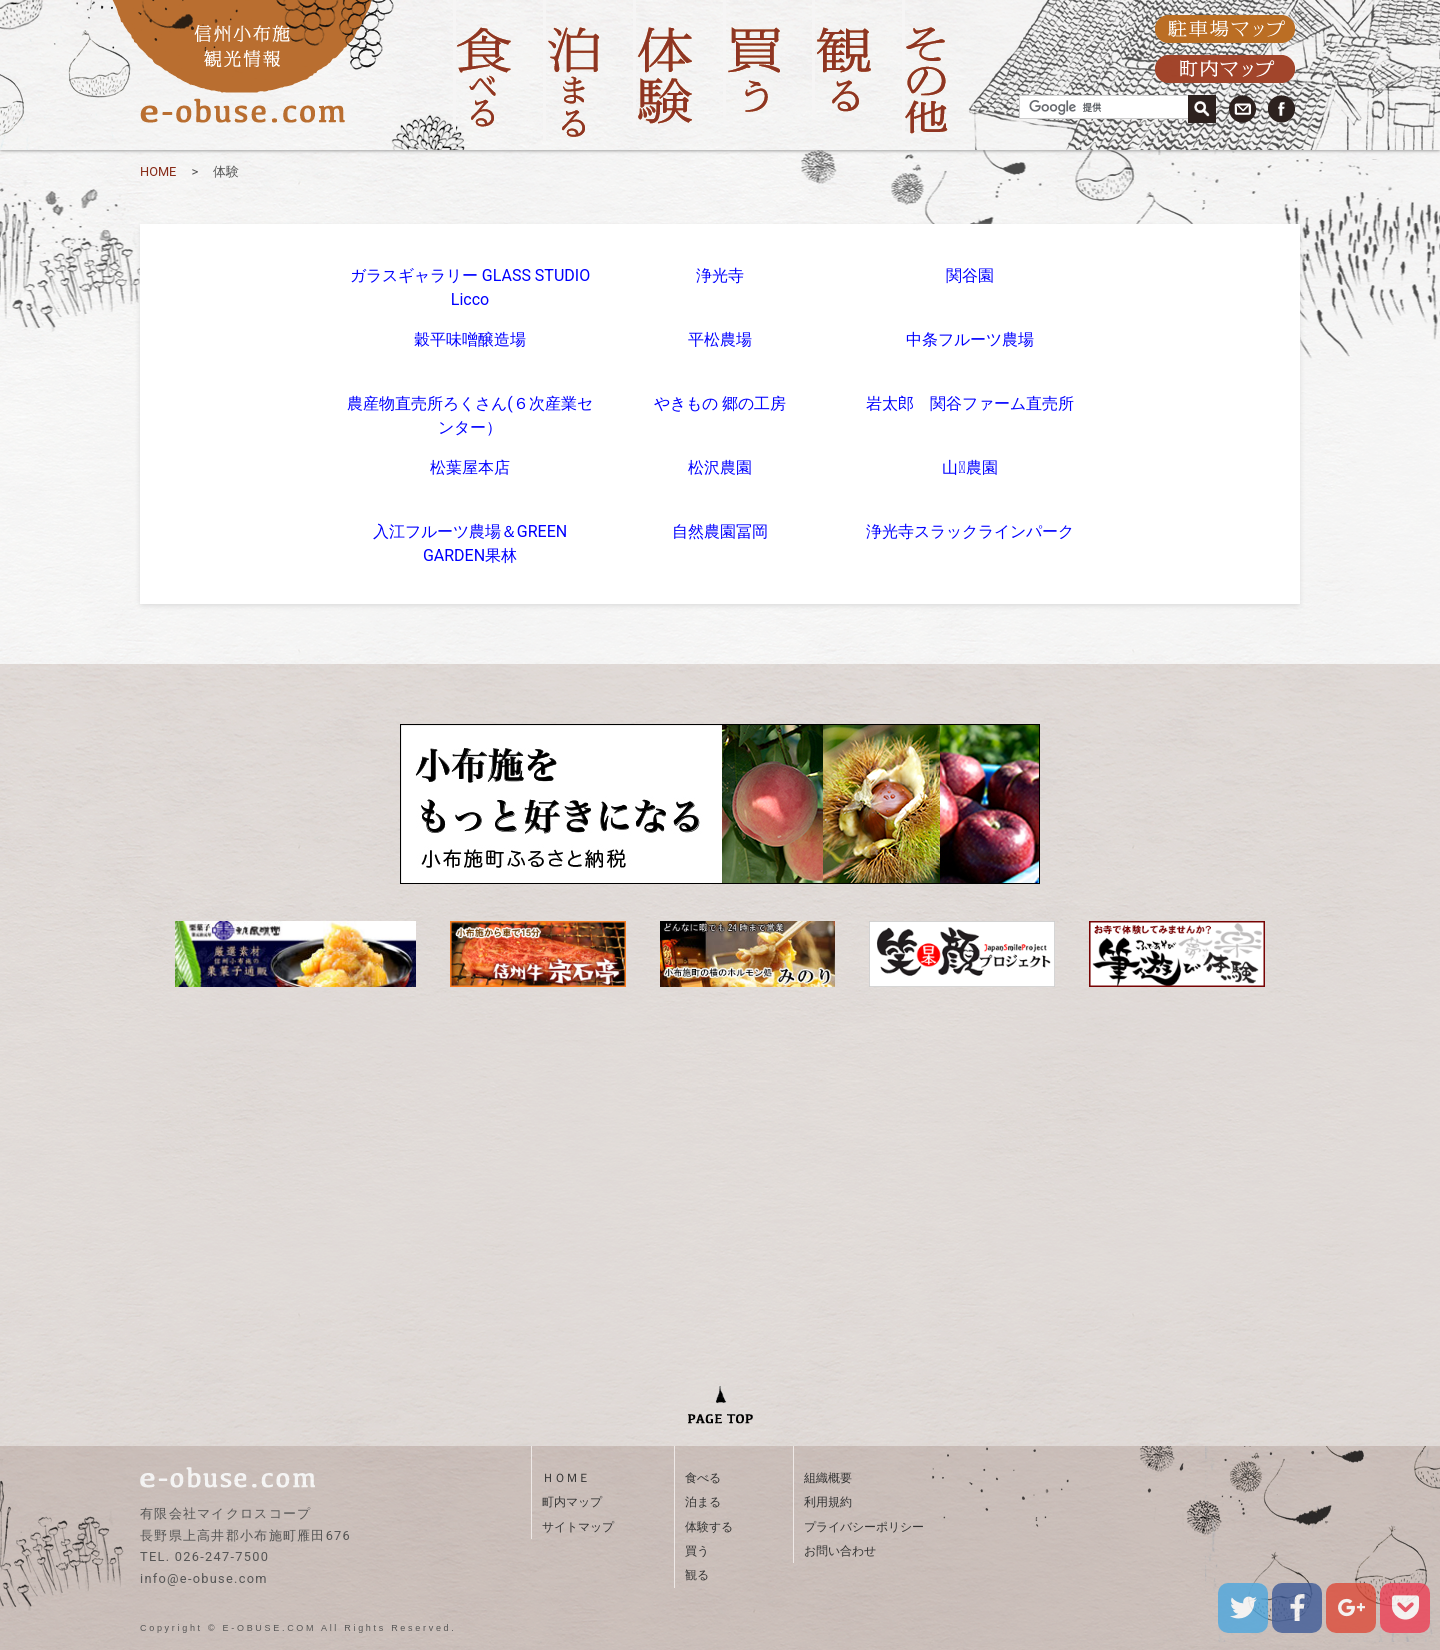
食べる (703, 1478)
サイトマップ (578, 1527)
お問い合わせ (840, 1551)
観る (697, 1575)
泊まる (703, 1502)
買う (697, 1551)
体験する (709, 1527)
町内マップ (572, 1502)
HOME (158, 171)
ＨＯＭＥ (566, 1478)
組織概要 (828, 1478)
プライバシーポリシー (864, 1527)
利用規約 (828, 1502)
